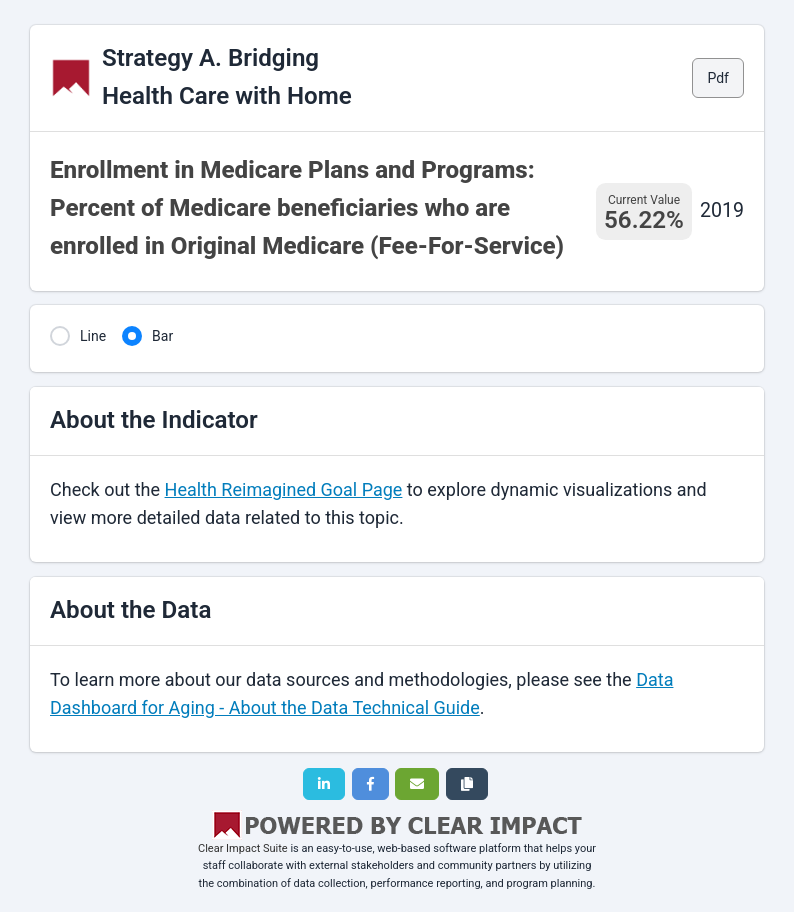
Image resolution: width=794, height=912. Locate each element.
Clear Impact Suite (243, 848)
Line (93, 336)
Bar (162, 336)
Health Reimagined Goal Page (284, 489)
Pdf (718, 78)
